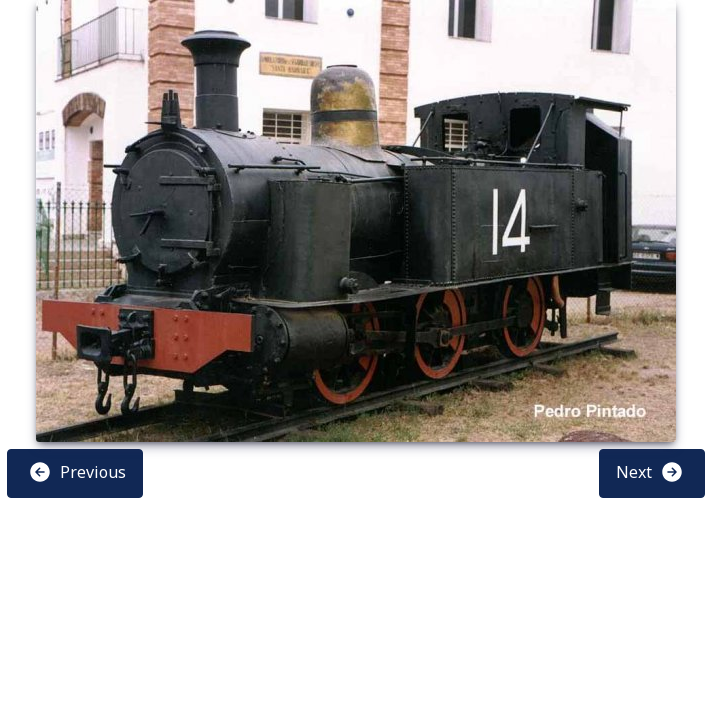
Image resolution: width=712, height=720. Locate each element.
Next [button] (650, 472)
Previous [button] (77, 472)
